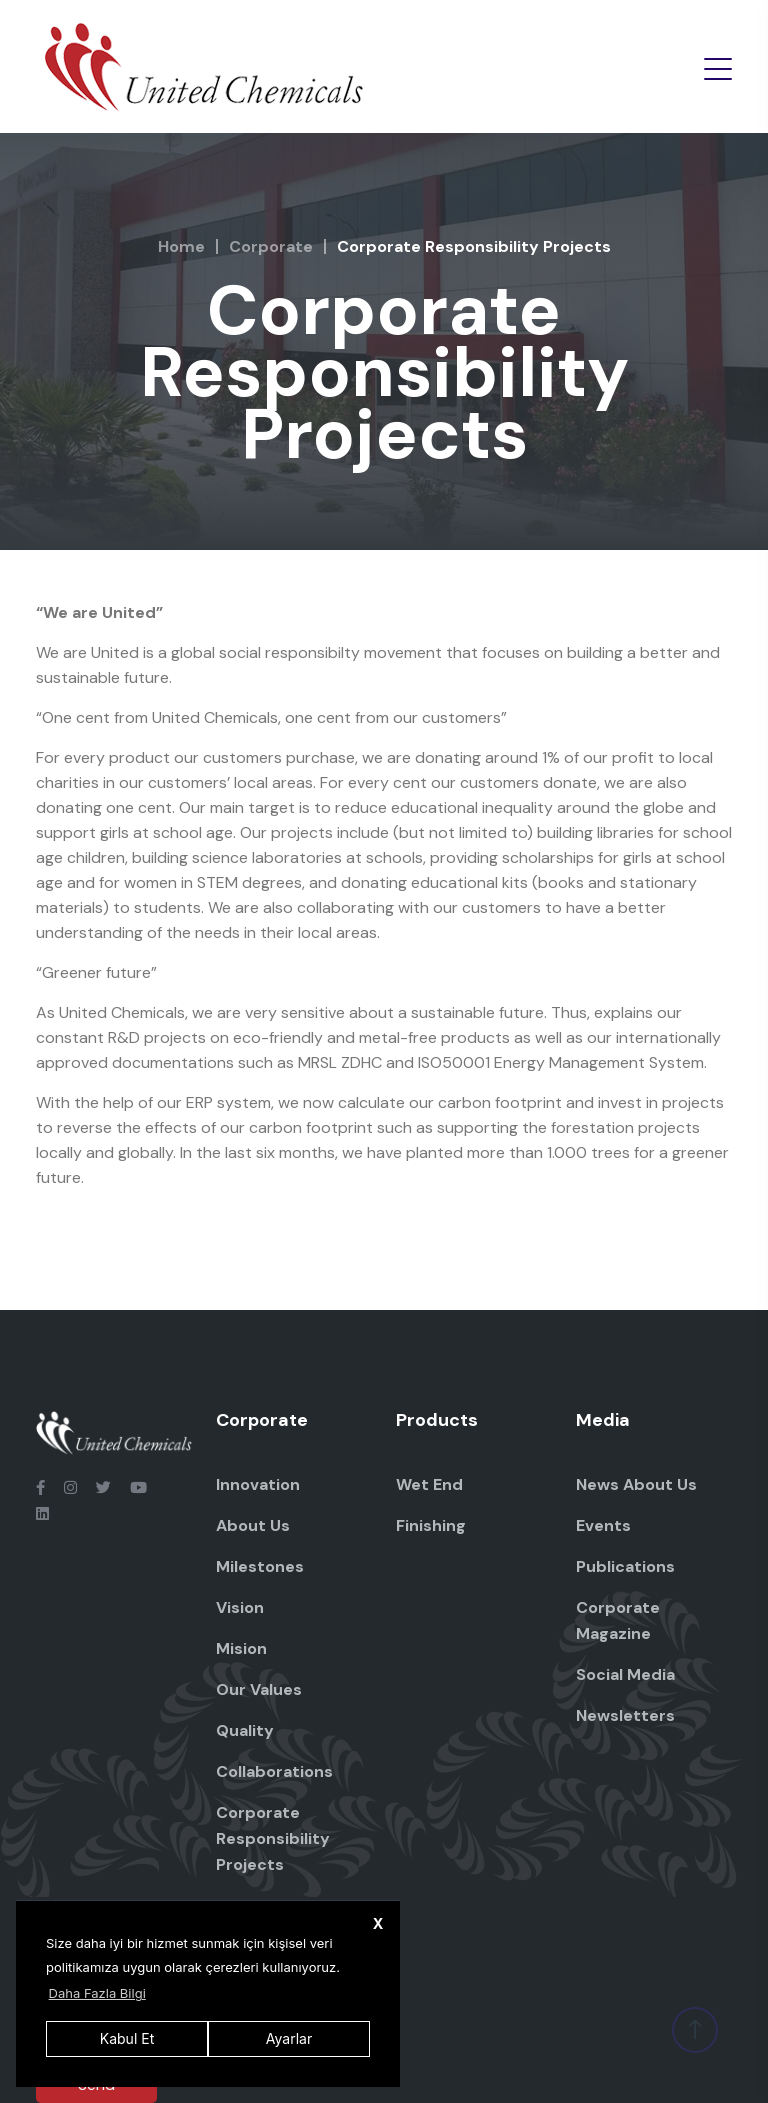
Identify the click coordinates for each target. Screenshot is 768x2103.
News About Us (636, 1484)
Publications (625, 1566)
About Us (253, 1525)
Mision (241, 1648)
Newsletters (625, 1715)
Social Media (625, 1674)
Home (181, 246)
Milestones (260, 1566)
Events (603, 1525)
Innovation (258, 1484)
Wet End (429, 1484)
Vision (240, 1607)
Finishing (431, 1525)
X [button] (378, 1923)
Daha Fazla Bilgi (97, 1993)
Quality (245, 1730)
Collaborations (274, 1771)
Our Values (259, 1689)
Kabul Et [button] (127, 2038)
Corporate (271, 246)
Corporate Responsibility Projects (273, 1838)
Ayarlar (289, 2038)
